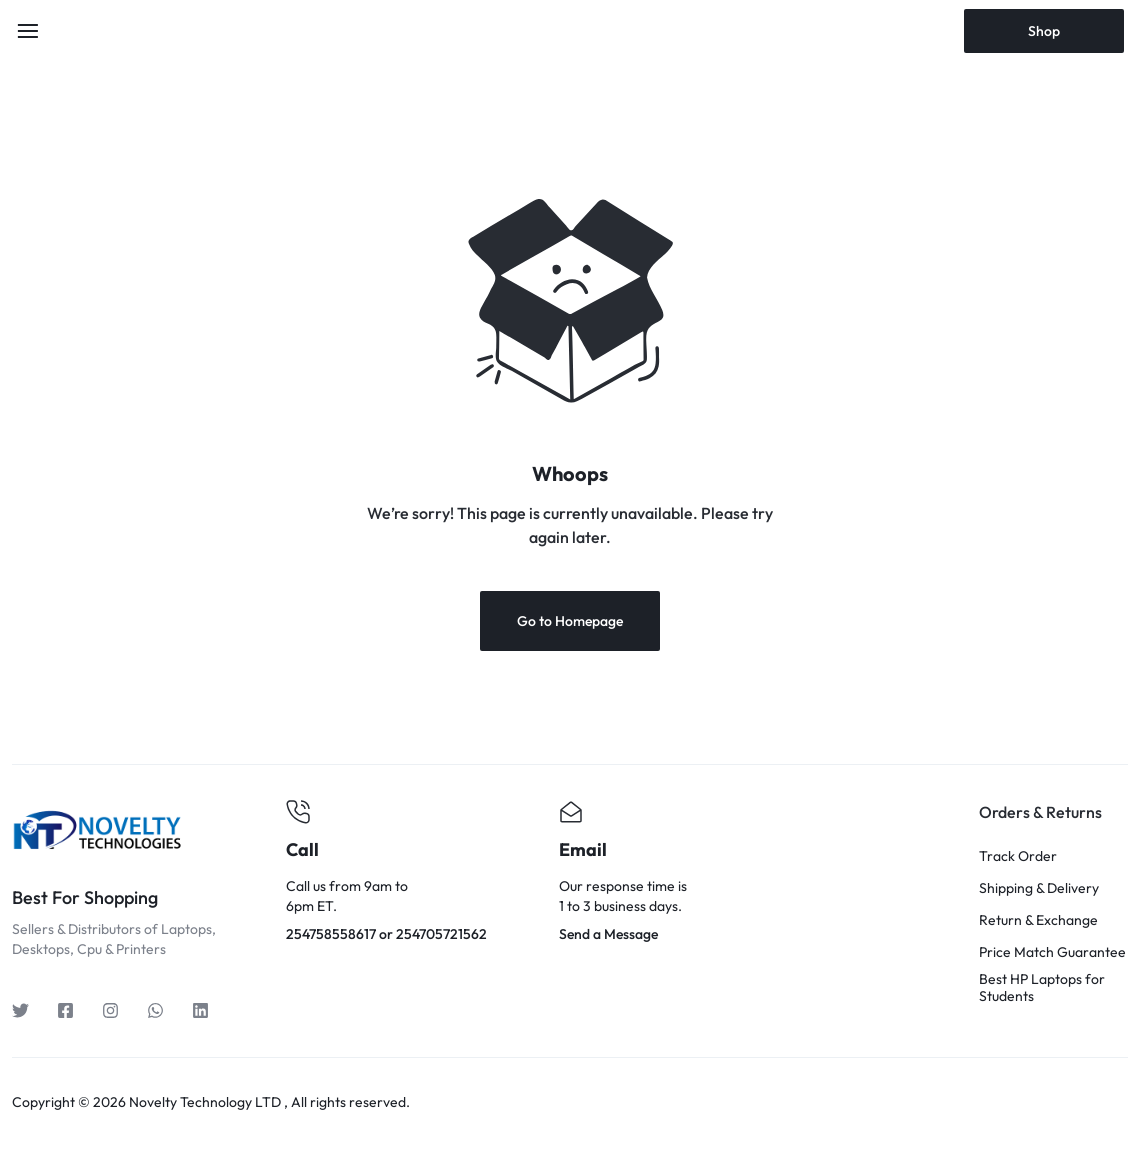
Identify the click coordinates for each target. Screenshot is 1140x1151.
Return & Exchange (1038, 920)
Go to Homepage (570, 621)
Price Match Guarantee (1052, 952)
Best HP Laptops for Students (1042, 988)
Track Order (1018, 856)
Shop (1044, 31)
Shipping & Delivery (1039, 888)
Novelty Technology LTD (205, 1102)
